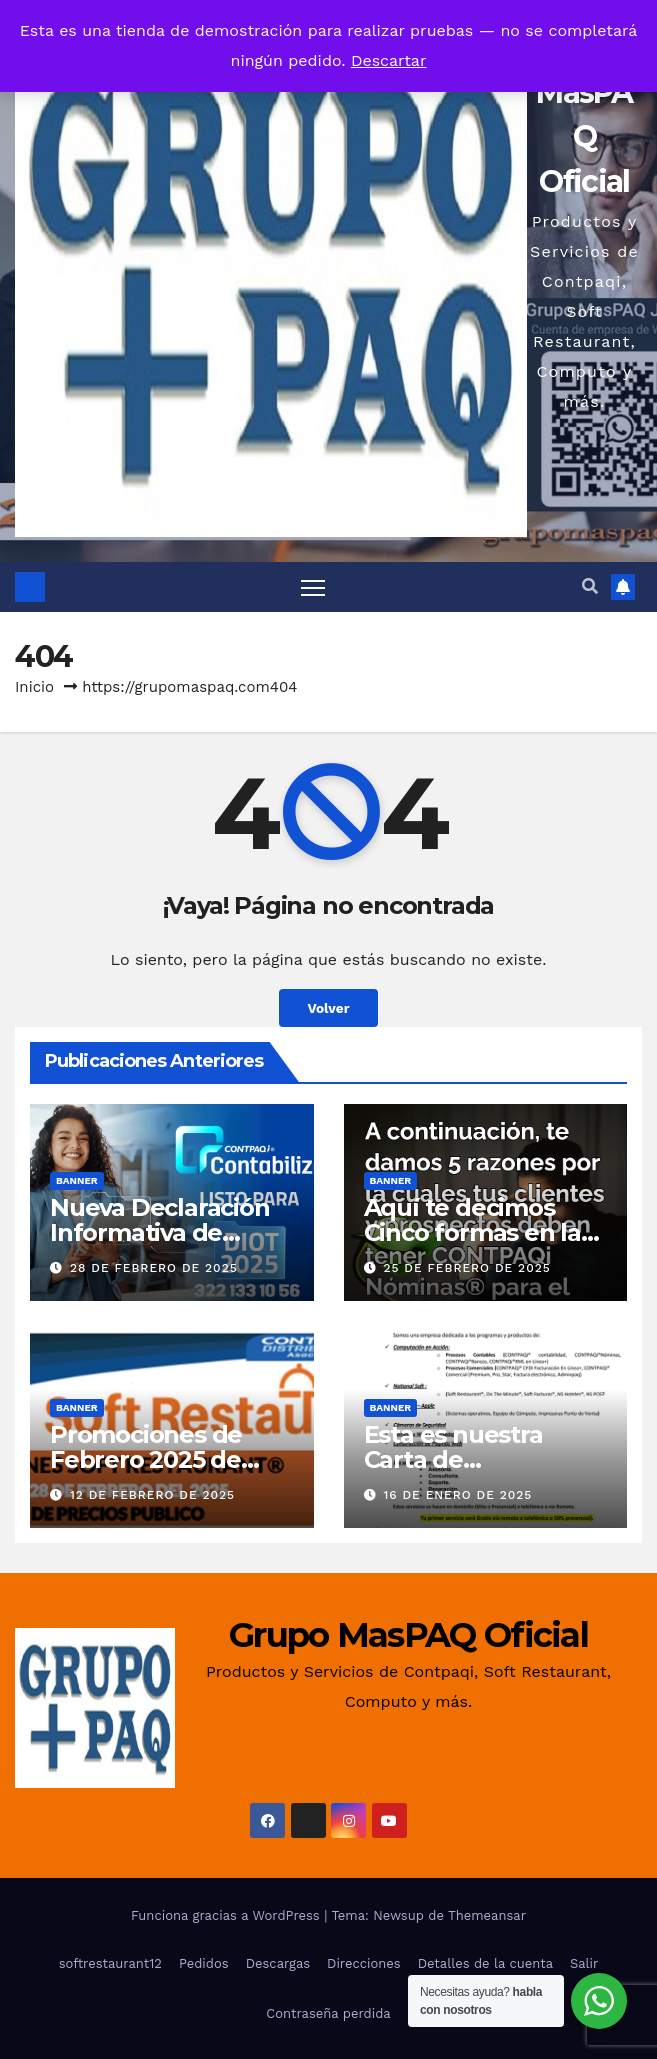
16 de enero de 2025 (457, 1495)
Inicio (34, 687)
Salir (584, 1963)
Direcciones (364, 1963)
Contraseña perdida (328, 2013)
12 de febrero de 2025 (152, 1495)
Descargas (278, 1963)
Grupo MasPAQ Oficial (408, 1635)
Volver (328, 1008)
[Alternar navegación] (313, 586)
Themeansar (487, 1915)
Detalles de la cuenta (485, 1963)
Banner (77, 1180)
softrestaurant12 (110, 1963)
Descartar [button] (389, 60)
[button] (590, 586)
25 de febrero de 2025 (466, 1268)
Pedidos (204, 1963)
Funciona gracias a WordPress (227, 1915)
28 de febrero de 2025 (154, 1268)
